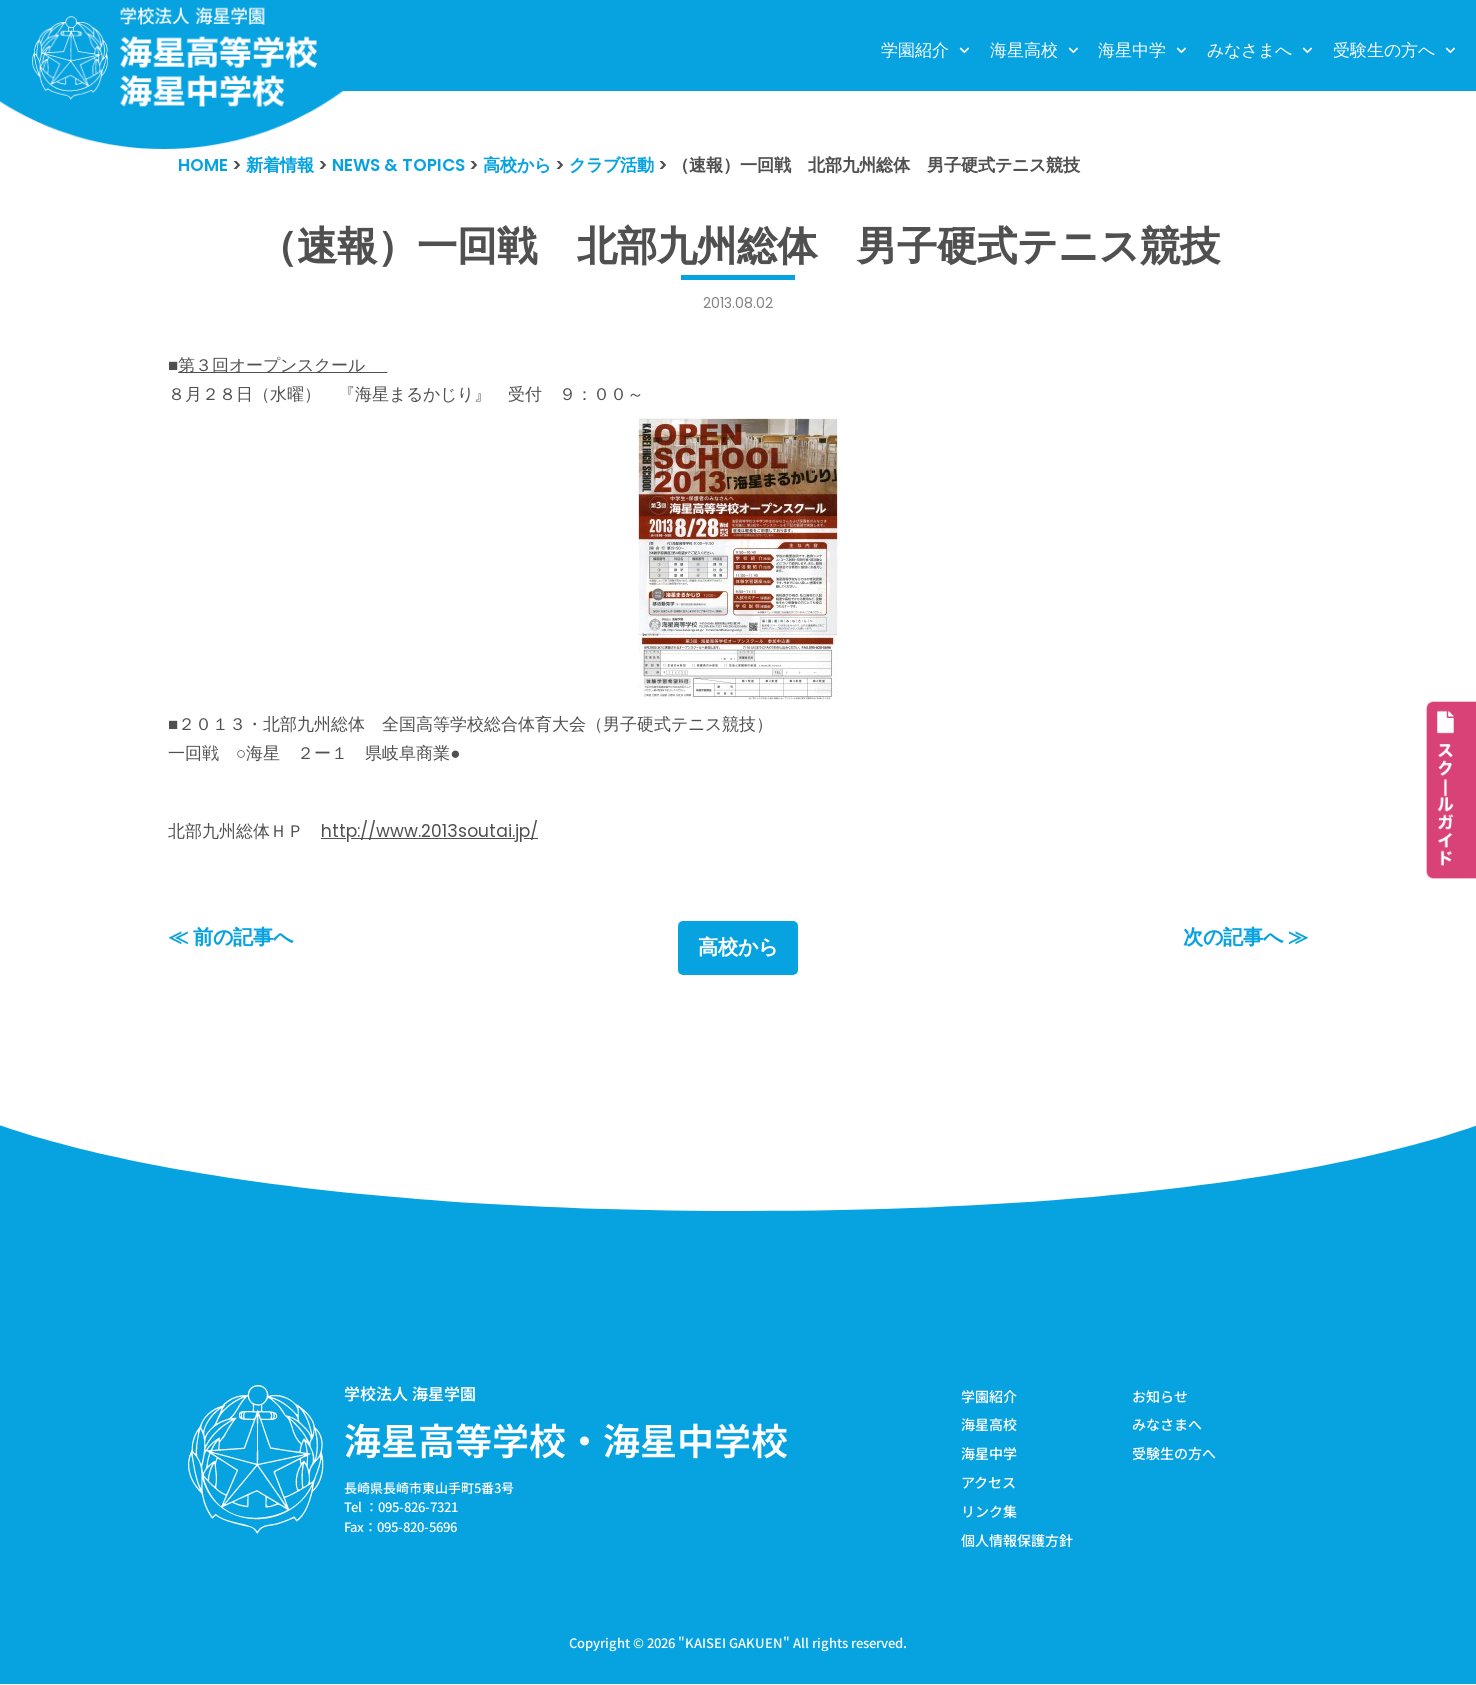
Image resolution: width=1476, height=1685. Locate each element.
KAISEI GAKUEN (734, 1643)
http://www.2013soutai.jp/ (429, 831)
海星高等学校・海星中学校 (566, 1439)
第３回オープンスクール (282, 365)
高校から (738, 948)
